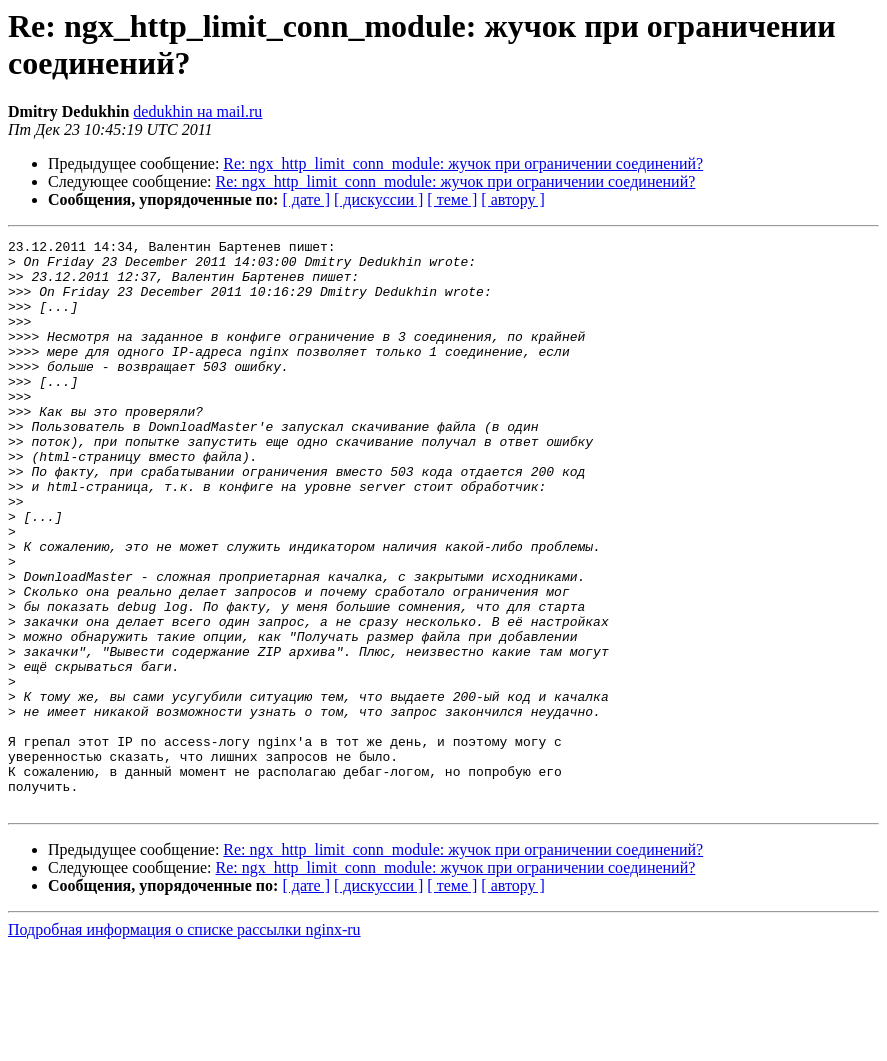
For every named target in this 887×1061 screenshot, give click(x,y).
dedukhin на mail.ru (197, 111)
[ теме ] (452, 199)
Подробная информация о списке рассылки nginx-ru (184, 1043)
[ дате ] (306, 199)
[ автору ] (512, 199)
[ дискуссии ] (378, 199)
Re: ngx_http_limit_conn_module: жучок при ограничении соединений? (463, 163)
